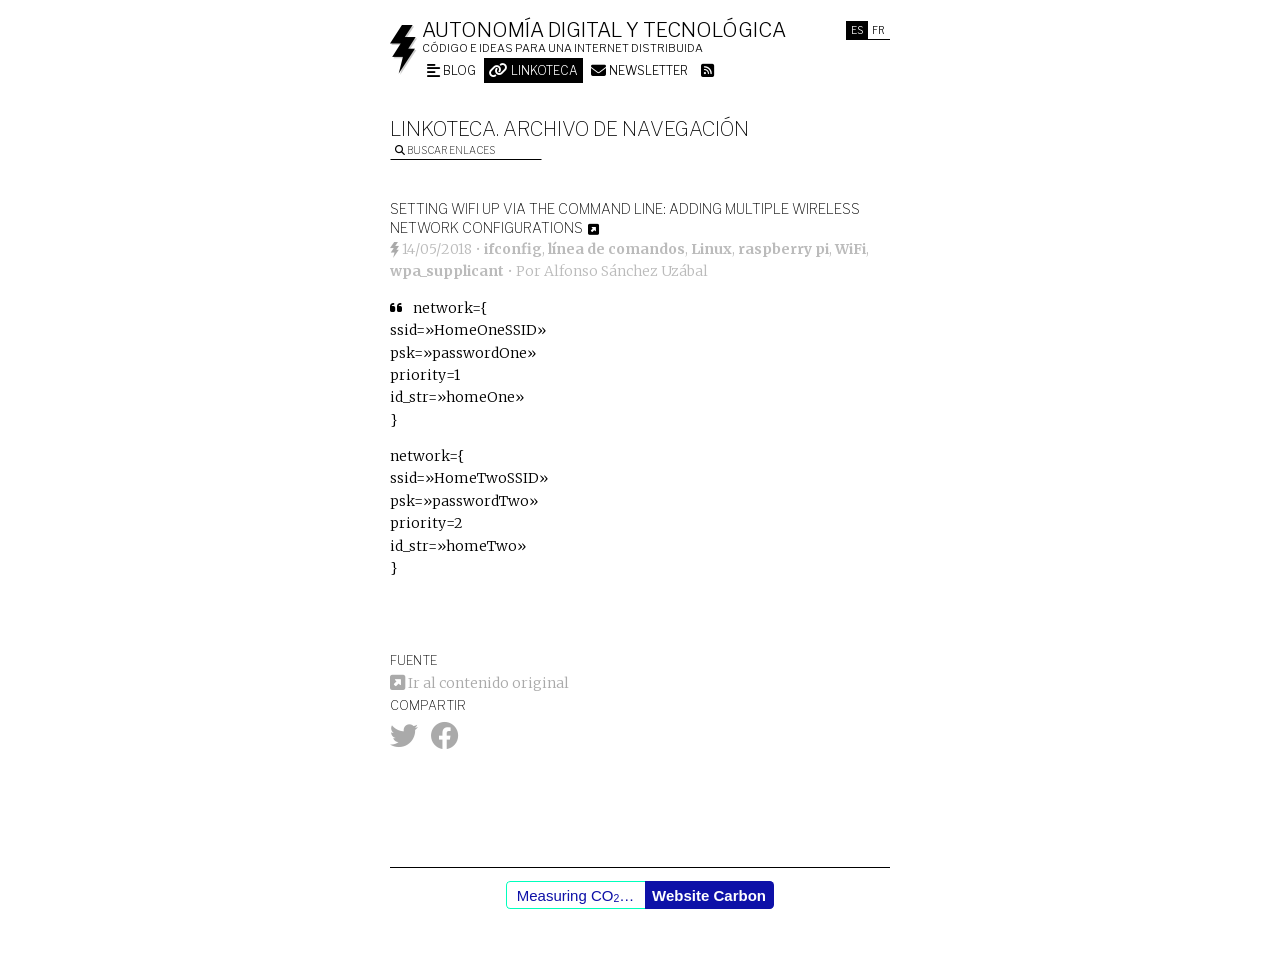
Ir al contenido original (479, 683)
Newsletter (639, 70)
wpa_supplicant (447, 271)
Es (857, 30)
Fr (878, 30)
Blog (451, 70)
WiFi (850, 249)
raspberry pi (783, 249)
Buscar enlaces (445, 150)
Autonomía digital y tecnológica (604, 30)
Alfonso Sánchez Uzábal (626, 271)
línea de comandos (616, 249)
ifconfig (513, 249)
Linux (711, 249)
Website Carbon (709, 895)
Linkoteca (533, 70)
